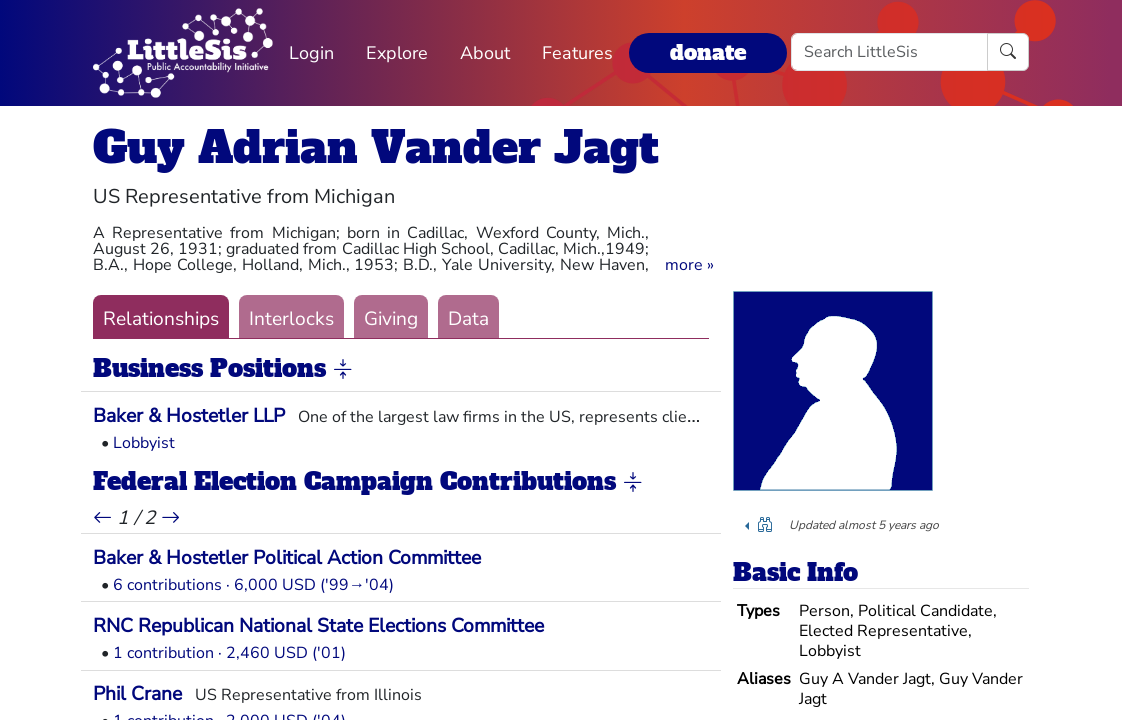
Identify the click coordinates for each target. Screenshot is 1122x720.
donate (708, 52)
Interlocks (291, 319)
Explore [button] (397, 53)
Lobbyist (144, 443)
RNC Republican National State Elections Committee (318, 626)
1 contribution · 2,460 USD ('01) (229, 653)
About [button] (485, 53)
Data (468, 319)
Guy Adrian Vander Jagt (376, 147)
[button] (689, 265)
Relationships (161, 319)
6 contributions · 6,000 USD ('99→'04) (253, 585)
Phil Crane (137, 694)
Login (311, 53)
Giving (391, 319)
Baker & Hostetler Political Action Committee (287, 558)
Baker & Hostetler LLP (189, 416)
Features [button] (577, 53)
